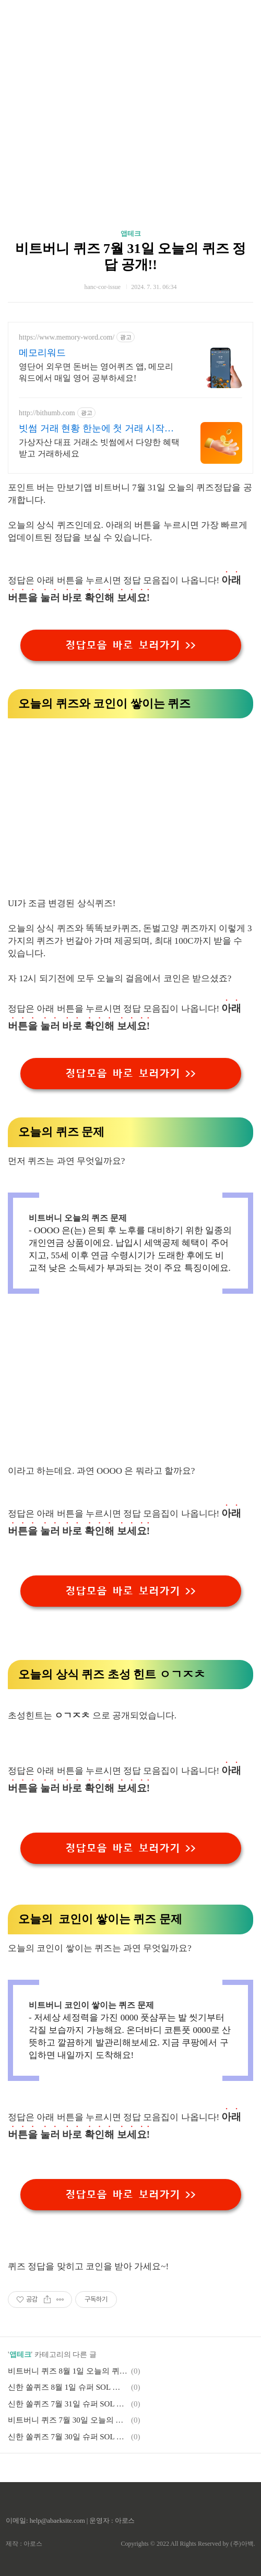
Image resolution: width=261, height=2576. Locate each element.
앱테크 (131, 233)
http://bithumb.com (47, 413)
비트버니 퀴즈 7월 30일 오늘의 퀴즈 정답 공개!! (68, 2420)
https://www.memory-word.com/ (66, 337)
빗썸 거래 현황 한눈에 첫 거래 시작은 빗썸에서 (96, 429)
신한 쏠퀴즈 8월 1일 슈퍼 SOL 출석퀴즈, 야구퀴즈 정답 (68, 2387)
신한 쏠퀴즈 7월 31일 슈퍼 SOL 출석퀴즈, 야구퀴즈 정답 (68, 2404)
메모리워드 (42, 352)
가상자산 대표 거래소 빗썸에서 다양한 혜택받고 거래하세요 (99, 448)
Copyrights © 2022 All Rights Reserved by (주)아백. (188, 2543)
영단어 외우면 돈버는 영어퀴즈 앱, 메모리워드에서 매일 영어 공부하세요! (96, 372)
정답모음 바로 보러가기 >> (130, 645)
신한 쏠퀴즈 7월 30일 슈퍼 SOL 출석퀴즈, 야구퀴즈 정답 (68, 2437)
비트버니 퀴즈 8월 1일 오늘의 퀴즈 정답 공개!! (68, 2371)
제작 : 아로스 (24, 2543)
